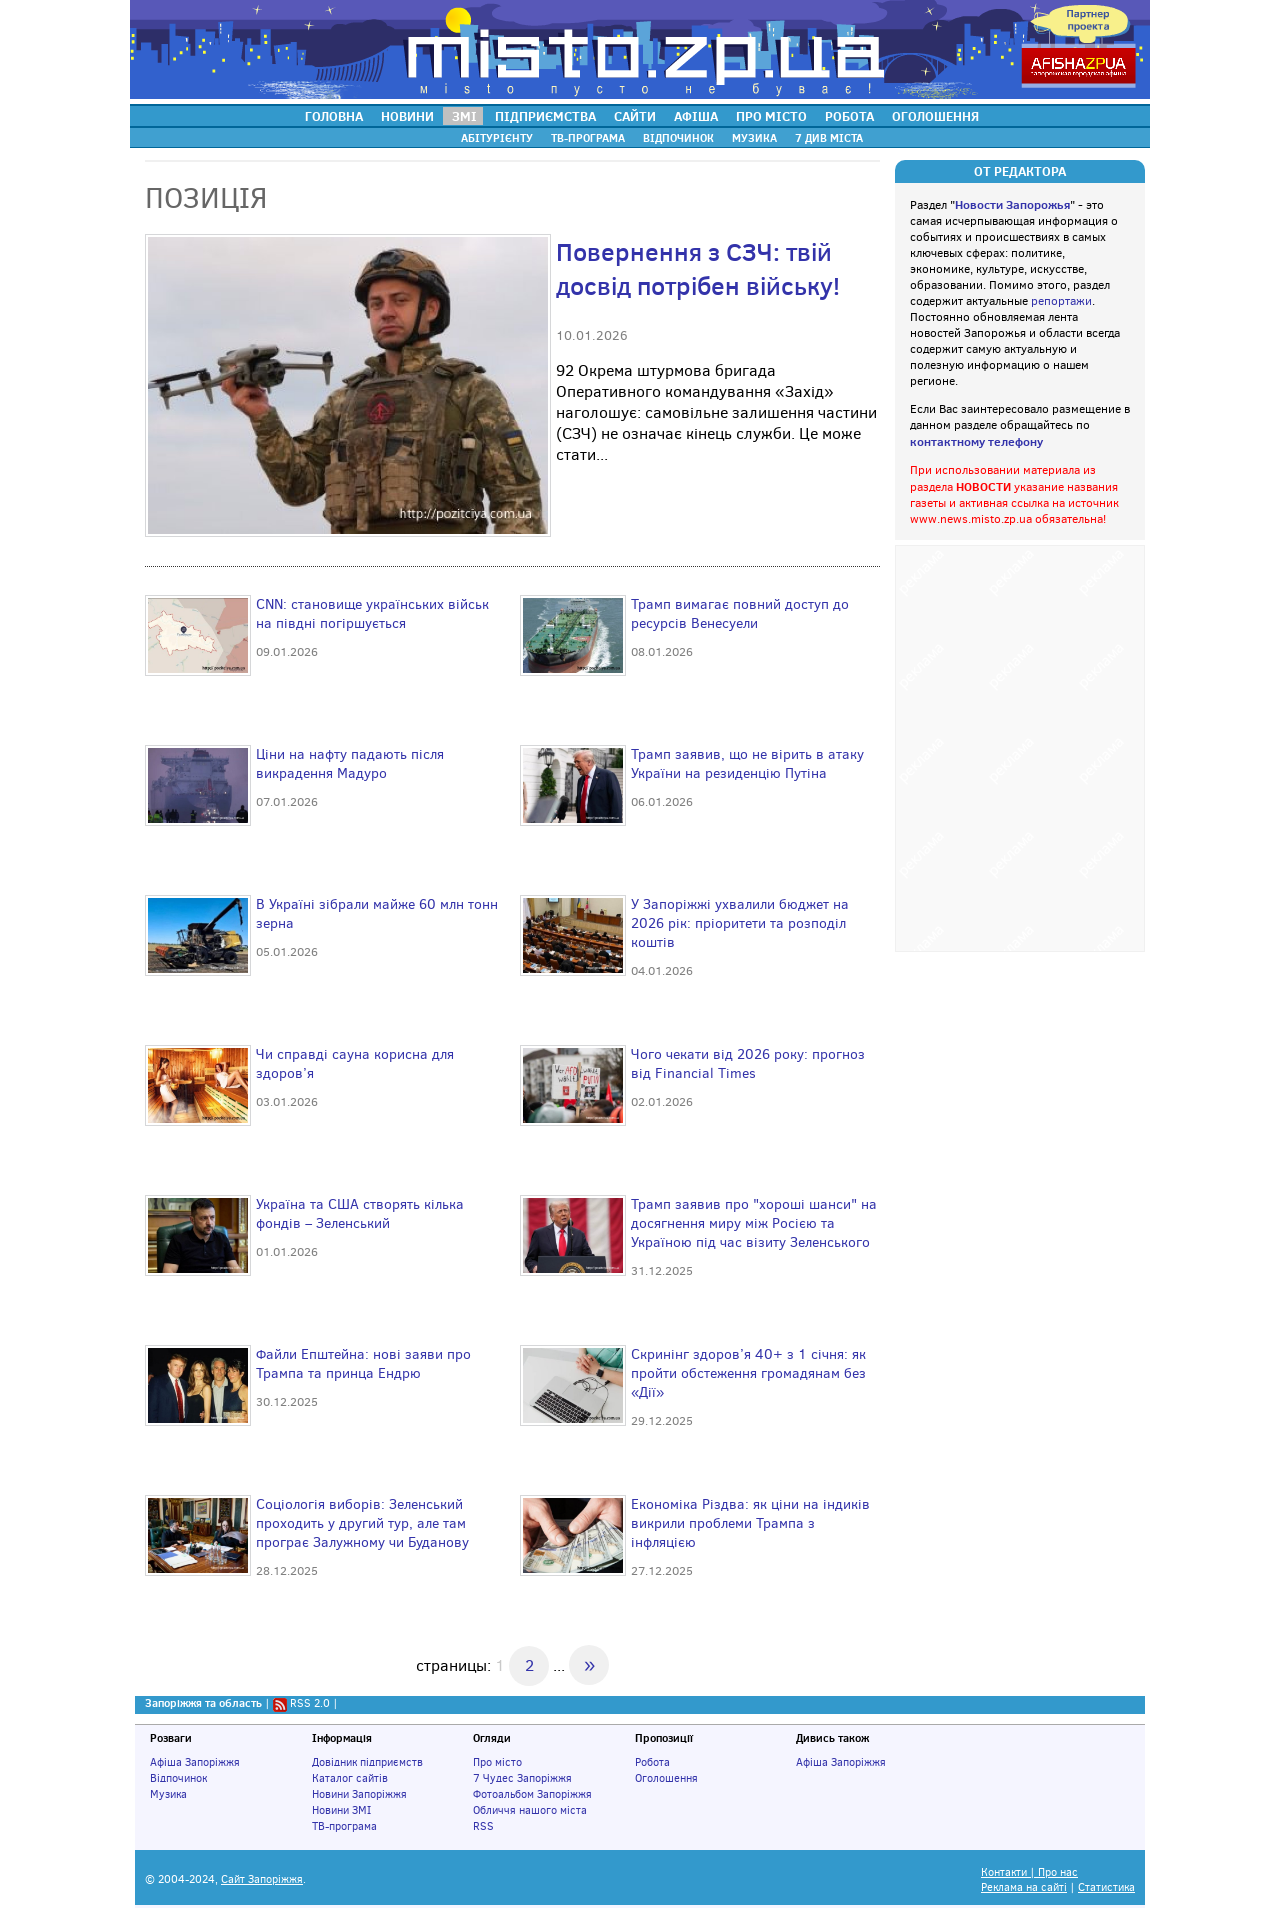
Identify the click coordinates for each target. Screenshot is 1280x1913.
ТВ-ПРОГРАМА (588, 138)
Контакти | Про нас (1029, 1872)
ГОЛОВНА (334, 116)
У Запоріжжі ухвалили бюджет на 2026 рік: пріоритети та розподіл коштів (740, 923)
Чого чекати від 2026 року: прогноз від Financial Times (748, 1064)
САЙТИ (635, 116)
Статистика (1106, 1887)
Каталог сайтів (350, 1778)
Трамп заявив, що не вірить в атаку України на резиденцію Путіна (747, 764)
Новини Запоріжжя (359, 1794)
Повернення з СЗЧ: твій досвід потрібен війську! (698, 269)
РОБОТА (849, 116)
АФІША (696, 116)
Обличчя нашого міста (530, 1810)
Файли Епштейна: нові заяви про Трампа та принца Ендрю (363, 1364)
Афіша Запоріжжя (195, 1762)
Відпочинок (178, 1778)
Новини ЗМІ (341, 1810)
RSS (483, 1826)
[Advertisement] (1020, 746)
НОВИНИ (407, 116)
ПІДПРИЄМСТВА (545, 116)
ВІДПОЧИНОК (678, 138)
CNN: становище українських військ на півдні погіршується (372, 614)
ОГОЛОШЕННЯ (935, 116)
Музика (168, 1794)
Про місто (497, 1762)
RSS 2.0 (310, 1703)
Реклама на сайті (1024, 1887)
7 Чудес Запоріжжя (522, 1778)
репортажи (1061, 301)
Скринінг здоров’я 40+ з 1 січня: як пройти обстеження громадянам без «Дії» (748, 1373)
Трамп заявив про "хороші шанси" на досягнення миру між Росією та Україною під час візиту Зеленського (754, 1223)
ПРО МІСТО (771, 116)
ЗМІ (464, 116)
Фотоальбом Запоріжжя (532, 1794)
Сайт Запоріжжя (262, 1879)
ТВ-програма (344, 1826)
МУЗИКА (754, 138)
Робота (652, 1762)
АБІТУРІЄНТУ (497, 138)
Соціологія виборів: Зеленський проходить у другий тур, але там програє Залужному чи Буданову (362, 1523)
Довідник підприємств (367, 1762)
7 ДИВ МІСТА (829, 138)
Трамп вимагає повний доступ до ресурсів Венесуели (740, 614)
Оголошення (666, 1778)
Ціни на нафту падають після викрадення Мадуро (350, 764)
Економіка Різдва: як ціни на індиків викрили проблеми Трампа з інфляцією (750, 1523)
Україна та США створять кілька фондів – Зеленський (360, 1214)
